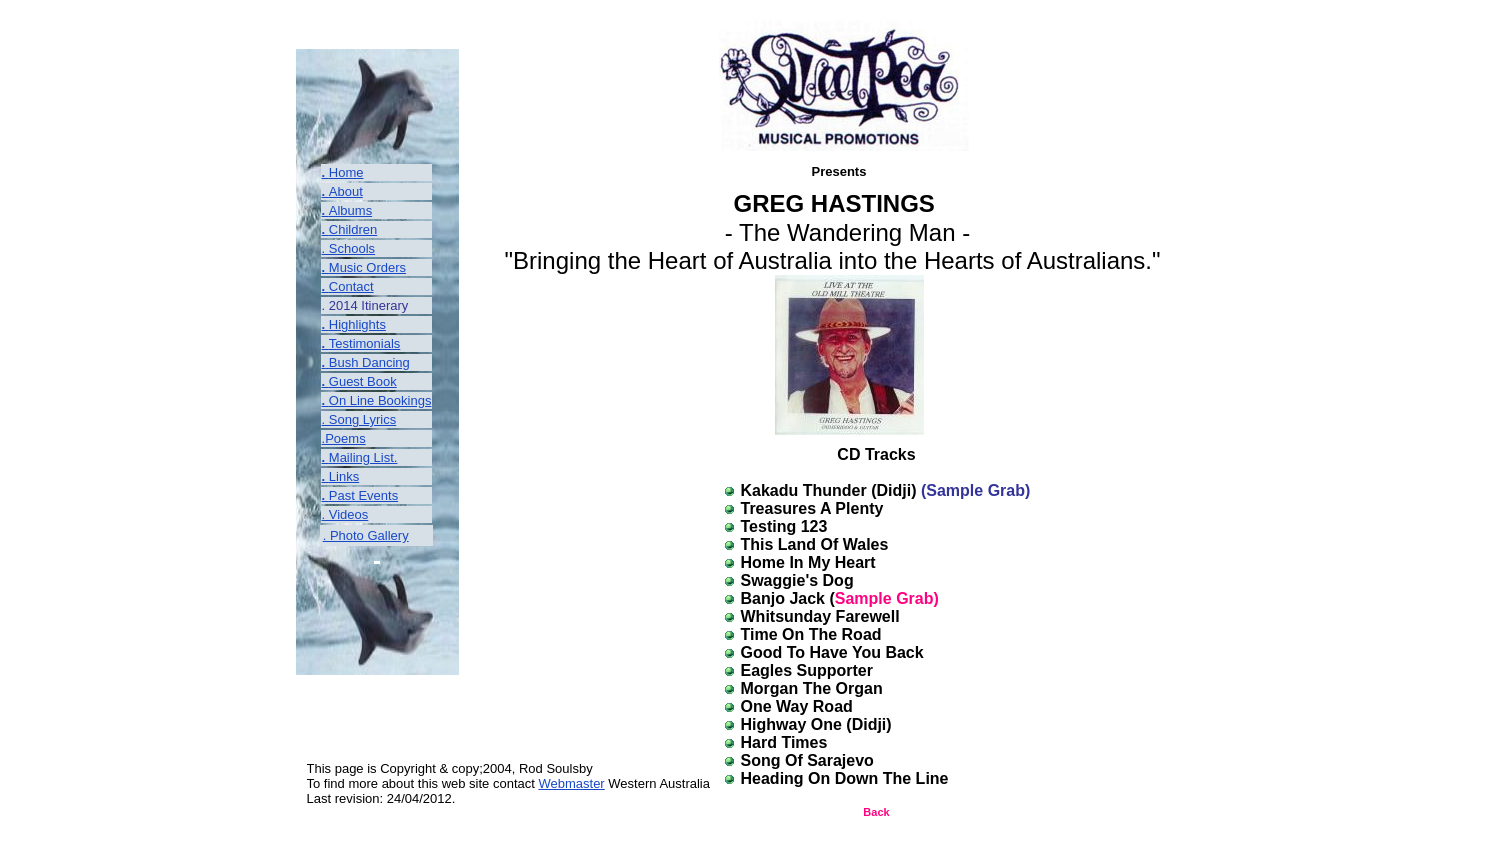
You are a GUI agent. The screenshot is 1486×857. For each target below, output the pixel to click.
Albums (350, 210)
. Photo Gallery (366, 535)
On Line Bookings (380, 400)
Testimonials (365, 343)
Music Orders (367, 267)
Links (344, 476)
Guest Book (363, 381)
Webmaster (571, 783)
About (346, 191)
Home (346, 172)
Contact (351, 286)
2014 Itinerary (366, 305)
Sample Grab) (887, 598)
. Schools (348, 248)
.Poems (344, 438)
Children (353, 229)
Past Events (363, 495)
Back (876, 812)
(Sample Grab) (975, 490)
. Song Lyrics (359, 419)
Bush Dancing (369, 362)
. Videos (345, 514)
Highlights (357, 324)
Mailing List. (363, 457)
